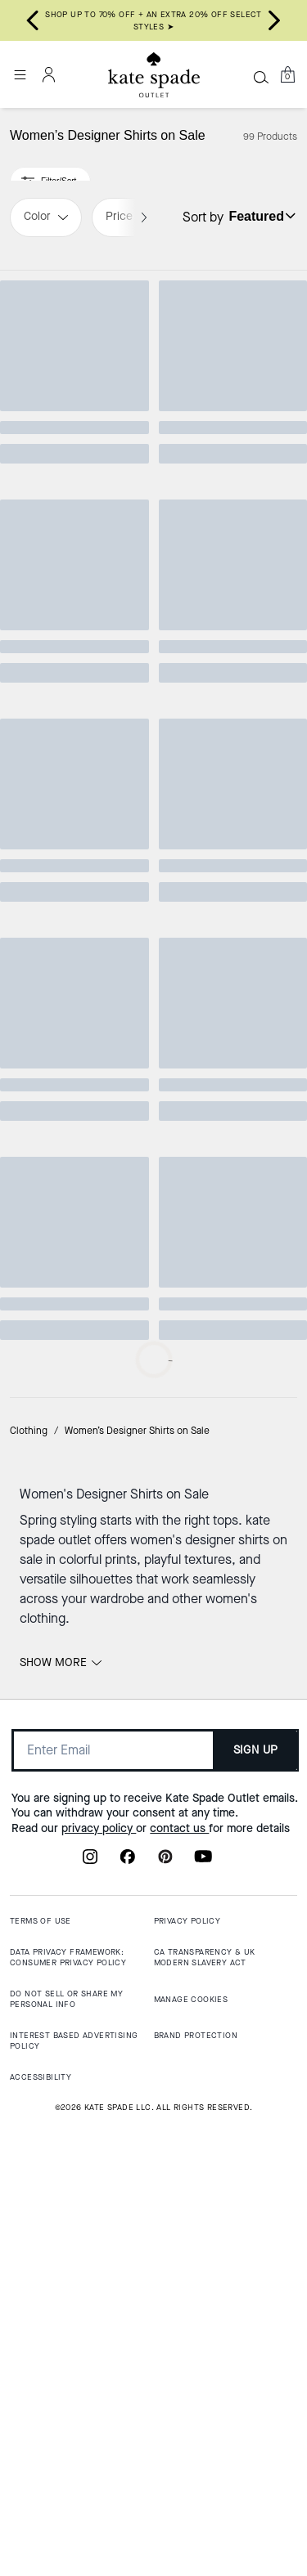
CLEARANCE (230, 1105)
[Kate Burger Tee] (231, 1632)
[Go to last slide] (33, 20)
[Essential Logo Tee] (77, 786)
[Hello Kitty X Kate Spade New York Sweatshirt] (77, 1182)
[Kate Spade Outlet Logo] (154, 75)
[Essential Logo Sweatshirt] (231, 786)
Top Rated (77, 294)
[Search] (261, 77)
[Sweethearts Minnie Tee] (77, 370)
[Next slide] (274, 20)
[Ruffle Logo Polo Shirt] (231, 1182)
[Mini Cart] (287, 74)
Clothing (28, 2072)
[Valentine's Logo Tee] (77, 1632)
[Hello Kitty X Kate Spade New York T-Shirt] (231, 370)
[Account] (49, 74)
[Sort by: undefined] (260, 216)
